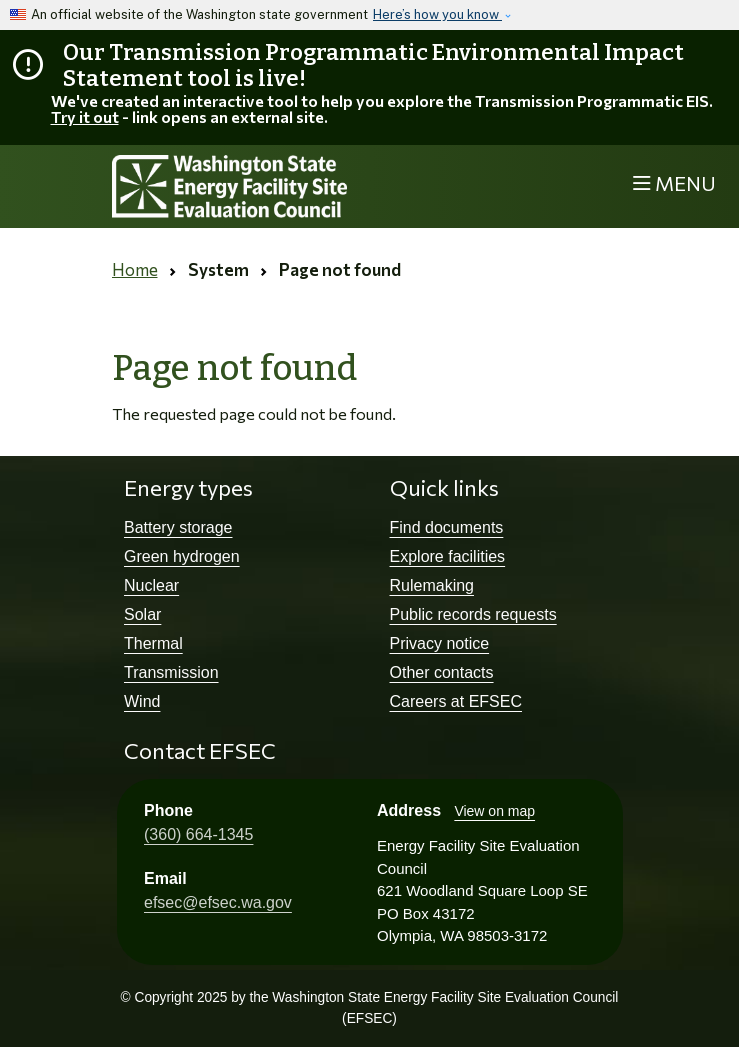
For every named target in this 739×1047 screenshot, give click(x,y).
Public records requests (473, 614)
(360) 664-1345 (198, 834)
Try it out (85, 116)
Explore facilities (448, 556)
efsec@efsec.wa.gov (218, 902)
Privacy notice (440, 643)
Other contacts (442, 672)
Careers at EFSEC (456, 701)
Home (135, 269)
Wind (142, 701)
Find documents (447, 527)
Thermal (153, 643)
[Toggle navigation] (674, 183)
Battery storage (178, 527)
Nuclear (151, 585)
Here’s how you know (437, 14)
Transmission (171, 672)
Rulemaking (432, 585)
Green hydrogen (182, 556)
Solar (142, 614)
